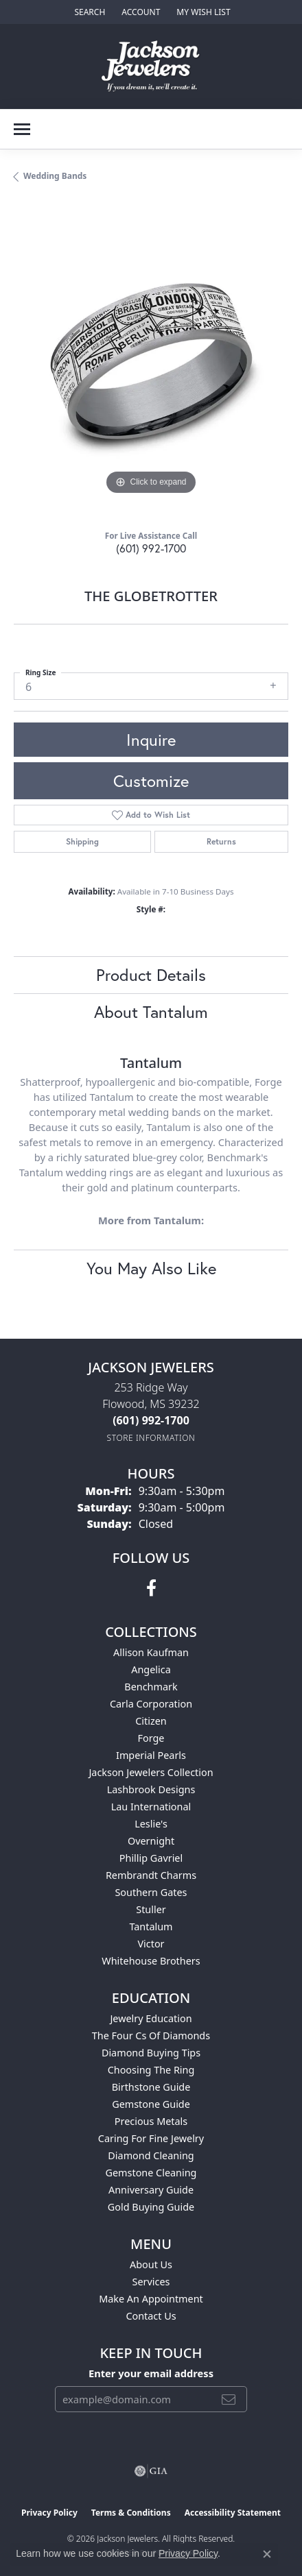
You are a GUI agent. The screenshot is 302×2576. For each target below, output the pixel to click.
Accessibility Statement (233, 2512)
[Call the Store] (151, 1420)
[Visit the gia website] (151, 2471)
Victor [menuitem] (150, 1943)
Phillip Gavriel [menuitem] (151, 1857)
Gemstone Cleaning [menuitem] (151, 2172)
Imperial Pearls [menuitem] (151, 1755)
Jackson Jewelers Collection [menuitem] (151, 1772)
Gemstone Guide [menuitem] (151, 2104)
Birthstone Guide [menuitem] (151, 2086)
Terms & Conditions (131, 2512)
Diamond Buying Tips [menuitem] (151, 2052)
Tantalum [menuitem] (150, 1926)
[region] (151, 361)
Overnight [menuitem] (151, 1840)
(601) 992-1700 (151, 548)
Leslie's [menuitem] (151, 1823)
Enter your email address (151, 2373)
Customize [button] (151, 781)
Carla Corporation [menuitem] (151, 1703)
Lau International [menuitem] (151, 1806)
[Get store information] (151, 1438)
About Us (151, 2264)
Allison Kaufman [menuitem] (151, 1652)
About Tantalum (151, 1012)
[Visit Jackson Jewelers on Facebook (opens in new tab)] (151, 1588)
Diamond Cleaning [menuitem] (151, 2155)
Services (151, 2281)
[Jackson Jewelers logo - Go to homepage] (151, 66)
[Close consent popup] (267, 2554)
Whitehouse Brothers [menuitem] (151, 1960)
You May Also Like (151, 1268)
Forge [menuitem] (151, 1738)
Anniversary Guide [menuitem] (151, 2189)
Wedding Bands (54, 176)
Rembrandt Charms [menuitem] (151, 1875)
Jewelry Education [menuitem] (150, 2018)
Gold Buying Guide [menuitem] (151, 2206)
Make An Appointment (151, 2298)
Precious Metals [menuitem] (151, 2121)
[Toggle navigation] (22, 129)
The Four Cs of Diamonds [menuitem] (151, 2035)
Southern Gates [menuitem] (151, 1892)
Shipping (82, 841)
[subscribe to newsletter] (228, 2399)
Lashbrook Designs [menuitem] (151, 1789)
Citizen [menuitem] (151, 1720)
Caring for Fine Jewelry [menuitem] (151, 2138)
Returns (221, 841)
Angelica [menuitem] (150, 1669)
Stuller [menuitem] (150, 1909)
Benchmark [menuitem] (150, 1686)
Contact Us (151, 2315)
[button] (88, 12)
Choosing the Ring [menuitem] (151, 2069)
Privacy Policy (49, 2512)
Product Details (151, 975)
